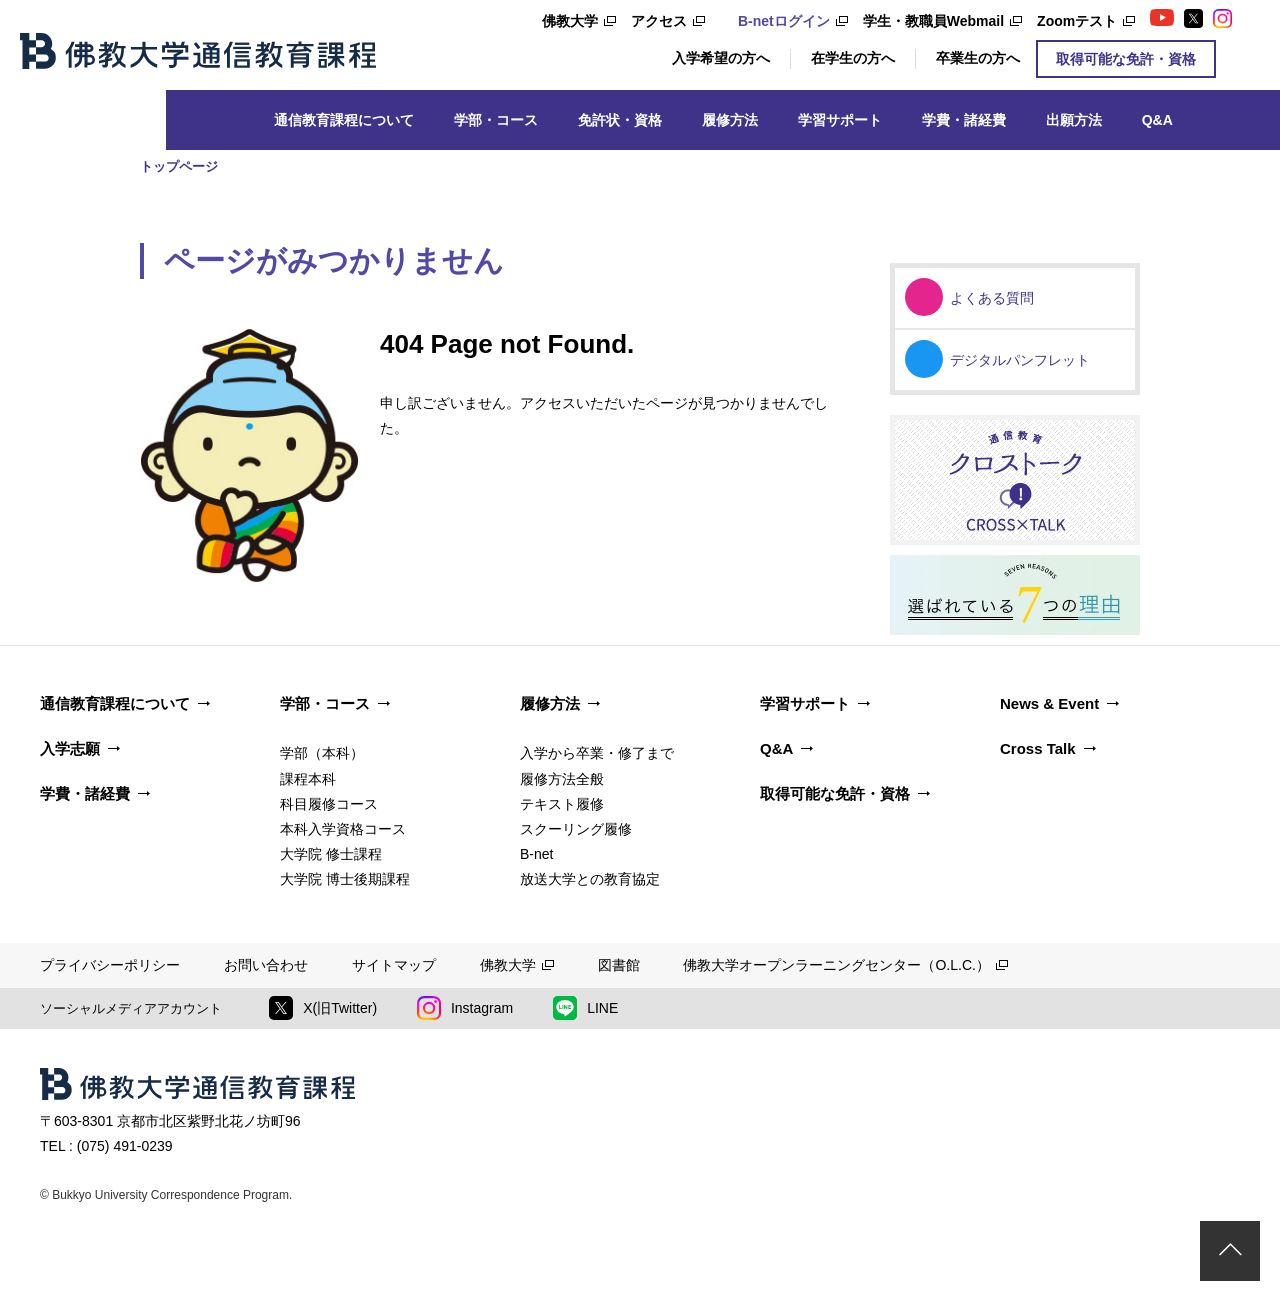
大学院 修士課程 (331, 854)
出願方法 (1074, 120)
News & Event (1049, 703)
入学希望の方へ (721, 58)
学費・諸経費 (964, 120)
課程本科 (308, 779)
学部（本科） (322, 753)
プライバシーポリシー (110, 965)
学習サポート (840, 120)
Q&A (1157, 120)
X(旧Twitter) (323, 1008)
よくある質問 (992, 298)
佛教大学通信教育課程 (198, 51)
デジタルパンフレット (1020, 360)
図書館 (619, 965)
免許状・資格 (620, 120)
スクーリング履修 (576, 829)
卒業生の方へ (978, 58)
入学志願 (70, 748)
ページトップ (1230, 1251)
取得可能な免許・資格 (1126, 59)
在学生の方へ (853, 58)
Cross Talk (1038, 748)
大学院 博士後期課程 (345, 879)
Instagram (465, 1008)
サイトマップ (394, 965)
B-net (536, 854)
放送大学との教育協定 (590, 879)
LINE (585, 1008)
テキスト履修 (562, 804)
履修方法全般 (562, 779)
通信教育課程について (344, 120)
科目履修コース (329, 804)
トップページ (179, 166)
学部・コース (496, 120)
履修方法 (730, 120)
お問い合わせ (266, 965)
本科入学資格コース (343, 829)
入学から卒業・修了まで (597, 753)
